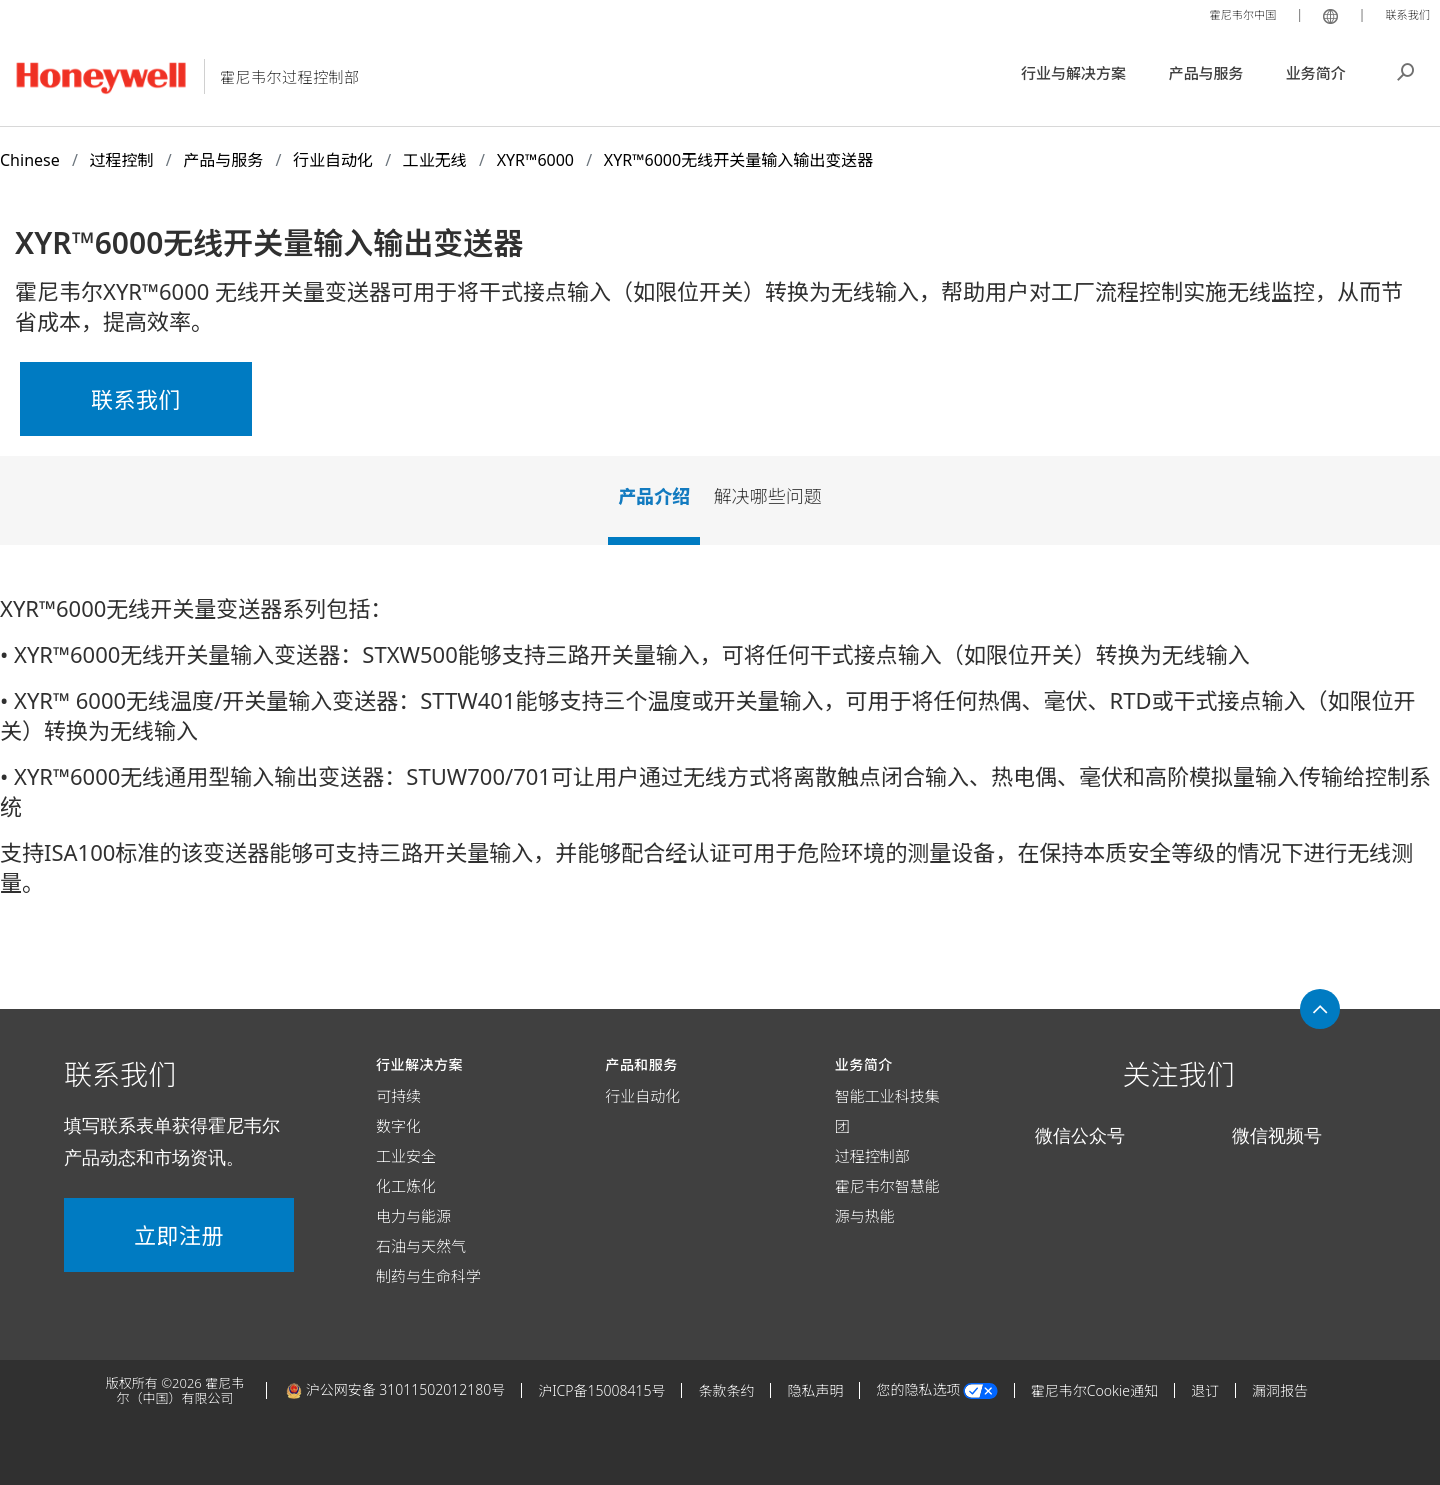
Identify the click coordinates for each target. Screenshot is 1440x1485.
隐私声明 (815, 1390)
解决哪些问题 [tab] (768, 496)
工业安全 (406, 1156)
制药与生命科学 (428, 1276)
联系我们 (1404, 14)
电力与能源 (413, 1216)
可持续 (398, 1096)
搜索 (1406, 70)
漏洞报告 (1280, 1390)
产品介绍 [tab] (654, 496)
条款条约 (726, 1390)
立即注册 (179, 1235)
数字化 (398, 1126)
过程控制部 (872, 1156)
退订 (1205, 1390)
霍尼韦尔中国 (1230, 14)
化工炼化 (406, 1186)
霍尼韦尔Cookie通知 (1094, 1390)
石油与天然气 (421, 1246)
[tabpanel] (720, 753)
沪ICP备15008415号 (601, 1390)
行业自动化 (642, 1096)
